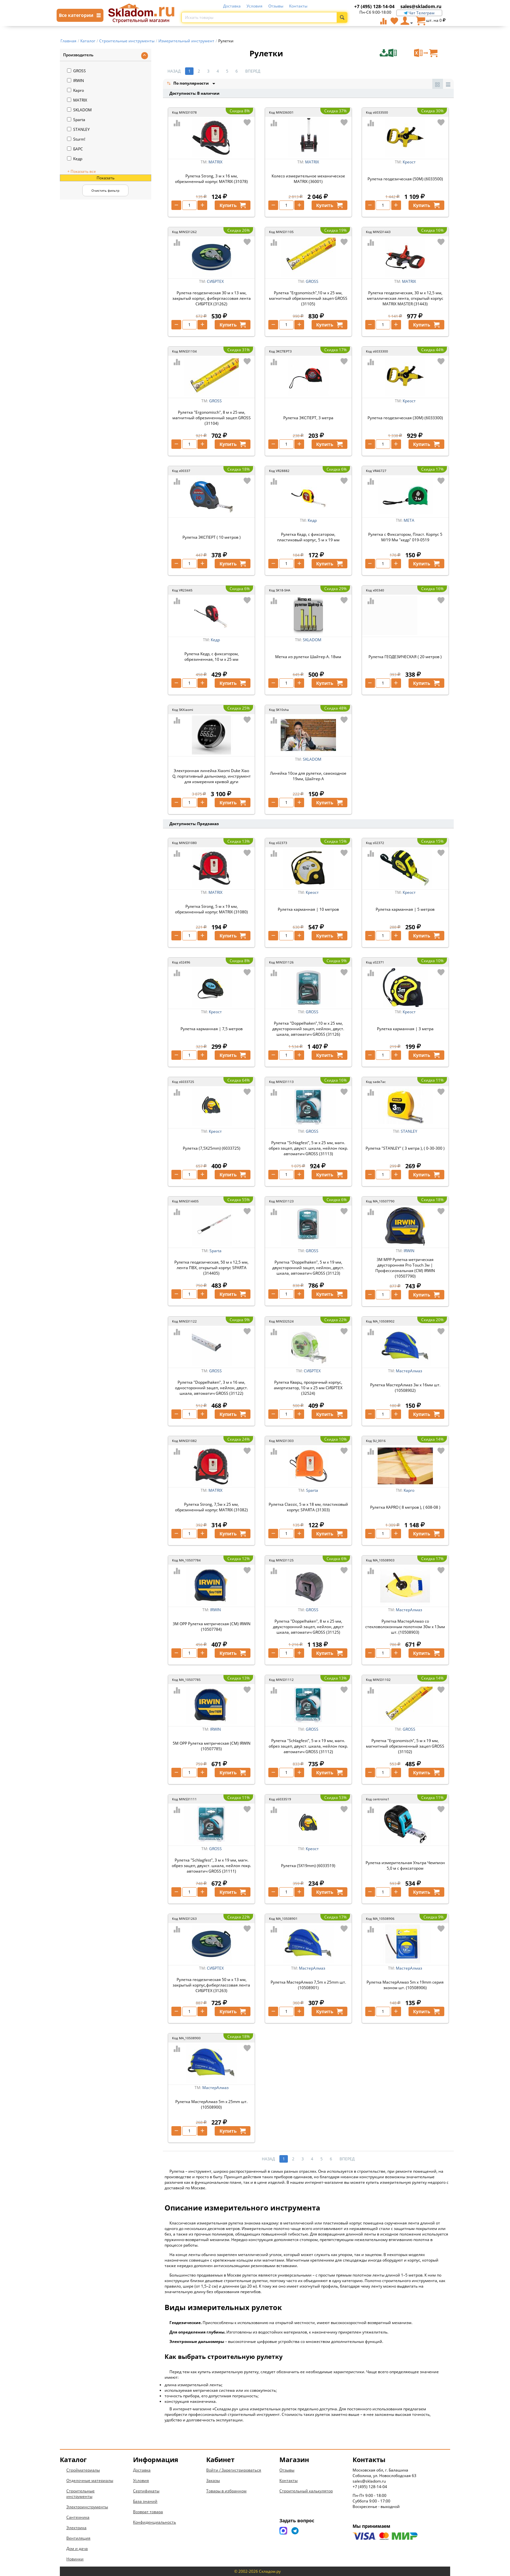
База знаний (145, 2501)
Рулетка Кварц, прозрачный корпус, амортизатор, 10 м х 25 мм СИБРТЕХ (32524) (308, 1387)
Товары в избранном (226, 2491)
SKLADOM (79, 110)
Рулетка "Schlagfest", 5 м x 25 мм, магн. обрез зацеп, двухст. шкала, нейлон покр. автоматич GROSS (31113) (308, 1148)
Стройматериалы (83, 2470)
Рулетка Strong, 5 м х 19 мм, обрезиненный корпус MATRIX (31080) (211, 909)
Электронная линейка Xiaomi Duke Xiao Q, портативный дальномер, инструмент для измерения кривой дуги (211, 776)
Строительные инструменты (80, 2493)
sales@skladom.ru (420, 6)
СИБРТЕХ (215, 281)
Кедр (74, 158)
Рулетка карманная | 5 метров (405, 909)
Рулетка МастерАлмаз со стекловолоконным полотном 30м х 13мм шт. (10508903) (405, 1626)
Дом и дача (77, 2548)
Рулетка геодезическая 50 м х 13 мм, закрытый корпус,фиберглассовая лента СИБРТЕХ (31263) (211, 1985)
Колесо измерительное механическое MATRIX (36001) (308, 178)
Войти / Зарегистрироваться (233, 2470)
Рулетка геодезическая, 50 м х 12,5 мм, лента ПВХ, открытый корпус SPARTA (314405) (211, 1267)
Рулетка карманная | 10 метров (308, 909)
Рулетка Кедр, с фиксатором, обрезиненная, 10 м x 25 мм (211, 656)
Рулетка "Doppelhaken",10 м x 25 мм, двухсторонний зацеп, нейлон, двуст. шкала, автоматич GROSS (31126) (308, 1028)
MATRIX (77, 100)
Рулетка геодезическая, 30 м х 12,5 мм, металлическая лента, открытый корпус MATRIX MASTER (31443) (405, 298)
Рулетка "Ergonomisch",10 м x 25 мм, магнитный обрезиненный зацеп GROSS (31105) (308, 298)
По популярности (188, 83)
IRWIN (75, 80)
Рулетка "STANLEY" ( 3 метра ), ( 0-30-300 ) (405, 1148)
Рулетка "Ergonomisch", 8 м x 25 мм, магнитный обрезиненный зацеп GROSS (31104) (211, 417)
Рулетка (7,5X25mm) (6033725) (211, 1148)
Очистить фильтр (105, 190)
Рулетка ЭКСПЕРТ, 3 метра (308, 418)
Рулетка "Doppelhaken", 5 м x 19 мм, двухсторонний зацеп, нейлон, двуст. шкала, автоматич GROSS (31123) (308, 1267)
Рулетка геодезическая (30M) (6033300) (405, 418)
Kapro (75, 90)
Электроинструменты (87, 2507)
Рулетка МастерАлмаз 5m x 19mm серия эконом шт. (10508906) (405, 1984)
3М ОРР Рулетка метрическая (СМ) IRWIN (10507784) (211, 1626)
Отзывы (275, 6)
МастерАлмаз (409, 1371)
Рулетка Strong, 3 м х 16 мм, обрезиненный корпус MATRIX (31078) (211, 178)
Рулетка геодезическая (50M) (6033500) (405, 179)
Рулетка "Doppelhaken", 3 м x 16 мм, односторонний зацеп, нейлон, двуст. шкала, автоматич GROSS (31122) (211, 1387)
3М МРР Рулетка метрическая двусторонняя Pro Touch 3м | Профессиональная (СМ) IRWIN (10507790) (405, 1268)
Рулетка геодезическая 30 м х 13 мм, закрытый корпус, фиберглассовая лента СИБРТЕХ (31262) (211, 298)
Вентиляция (78, 2538)
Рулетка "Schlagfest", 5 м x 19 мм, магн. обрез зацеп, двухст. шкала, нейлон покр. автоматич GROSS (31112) (308, 1746)
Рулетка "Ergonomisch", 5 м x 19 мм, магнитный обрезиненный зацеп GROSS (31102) (405, 1746)
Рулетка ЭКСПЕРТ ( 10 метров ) (211, 537)
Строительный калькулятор (306, 2491)
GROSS (76, 71)
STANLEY (78, 129)
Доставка (232, 6)
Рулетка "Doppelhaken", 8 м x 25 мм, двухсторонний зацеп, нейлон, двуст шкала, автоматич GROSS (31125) (308, 1626)
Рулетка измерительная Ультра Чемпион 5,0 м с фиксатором (405, 1865)
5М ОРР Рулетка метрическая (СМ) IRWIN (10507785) (211, 1746)
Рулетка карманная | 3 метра (405, 1029)
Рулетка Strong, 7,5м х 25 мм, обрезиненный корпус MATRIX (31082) (211, 1507)
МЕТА (409, 520)
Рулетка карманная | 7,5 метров (212, 1029)
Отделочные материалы (89, 2480)
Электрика (76, 2527)
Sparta (76, 119)
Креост (409, 162)
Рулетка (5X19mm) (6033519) (308, 1865)
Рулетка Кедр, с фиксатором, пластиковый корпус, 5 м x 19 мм (308, 537)
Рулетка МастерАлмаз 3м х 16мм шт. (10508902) (405, 1387)
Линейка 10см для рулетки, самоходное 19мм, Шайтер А (308, 776)
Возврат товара (148, 2511)
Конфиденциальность (154, 2522)
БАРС (75, 149)
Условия (254, 6)
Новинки (75, 2559)
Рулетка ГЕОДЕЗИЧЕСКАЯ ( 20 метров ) (405, 656)
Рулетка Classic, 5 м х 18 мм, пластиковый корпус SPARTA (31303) (308, 1507)
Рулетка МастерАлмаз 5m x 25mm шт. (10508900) (211, 2104)
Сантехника (77, 2517)
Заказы (213, 2480)
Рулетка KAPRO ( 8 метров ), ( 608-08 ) (405, 1507)
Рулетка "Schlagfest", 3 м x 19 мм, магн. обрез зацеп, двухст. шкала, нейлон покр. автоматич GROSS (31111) (211, 1865)
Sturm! (76, 139)
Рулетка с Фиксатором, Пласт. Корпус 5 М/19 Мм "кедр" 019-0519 (405, 537)
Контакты (298, 6)
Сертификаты (146, 2491)
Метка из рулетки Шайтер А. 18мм (308, 656)
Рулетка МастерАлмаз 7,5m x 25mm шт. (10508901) (308, 1984)
